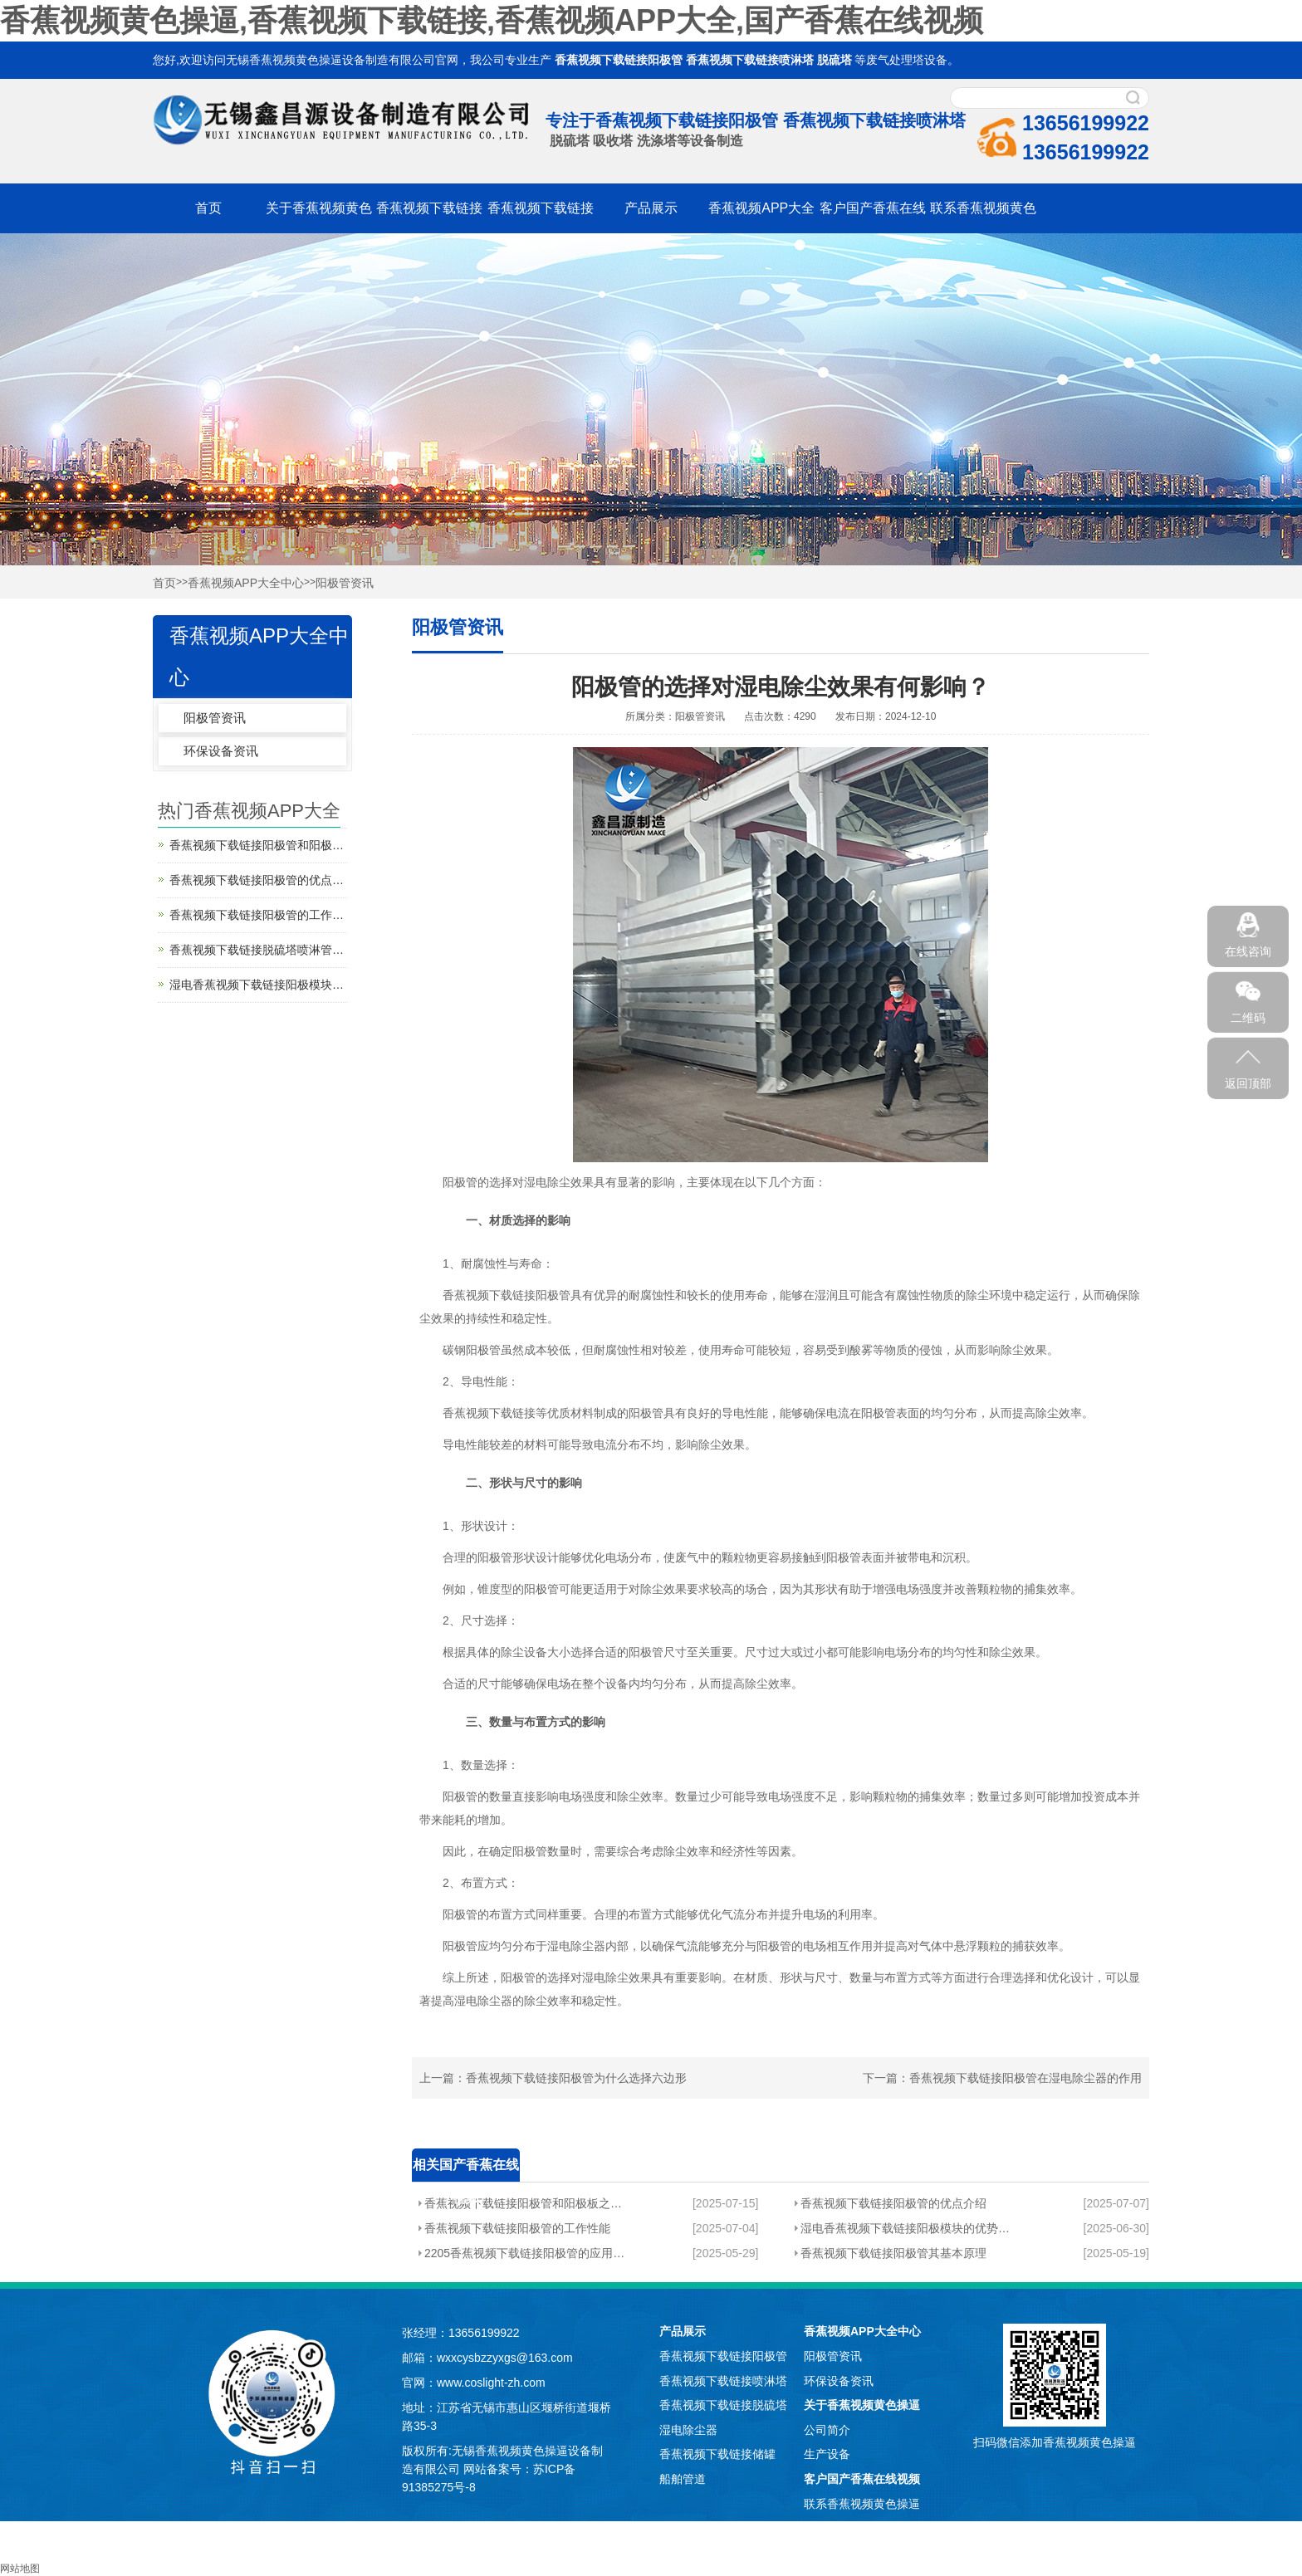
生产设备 (827, 2454)
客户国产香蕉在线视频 (862, 2479)
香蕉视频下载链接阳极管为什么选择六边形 (576, 2078)
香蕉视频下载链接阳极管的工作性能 (517, 2228)
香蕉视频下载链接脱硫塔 (723, 2405)
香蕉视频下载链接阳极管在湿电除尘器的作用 (1025, 2078)
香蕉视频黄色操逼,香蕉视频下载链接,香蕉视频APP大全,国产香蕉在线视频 (491, 20)
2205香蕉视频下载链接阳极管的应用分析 (524, 2253)
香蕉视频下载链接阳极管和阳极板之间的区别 (524, 2203)
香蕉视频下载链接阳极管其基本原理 (893, 2253)
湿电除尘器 (688, 2430)
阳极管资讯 (345, 583)
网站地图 (20, 2568)
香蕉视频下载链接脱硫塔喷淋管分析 (258, 949)
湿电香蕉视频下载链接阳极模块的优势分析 (905, 2228)
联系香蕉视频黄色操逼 (862, 2503)
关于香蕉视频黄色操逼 (862, 2405)
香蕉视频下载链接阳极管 (619, 59)
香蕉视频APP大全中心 (246, 583)
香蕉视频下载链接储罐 (717, 2454)
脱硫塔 (834, 59)
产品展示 (651, 208)
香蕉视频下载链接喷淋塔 (750, 59)
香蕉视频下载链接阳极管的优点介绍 (893, 2203)
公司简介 (827, 2430)
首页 (208, 208)
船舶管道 (682, 2479)
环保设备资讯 (221, 751)
